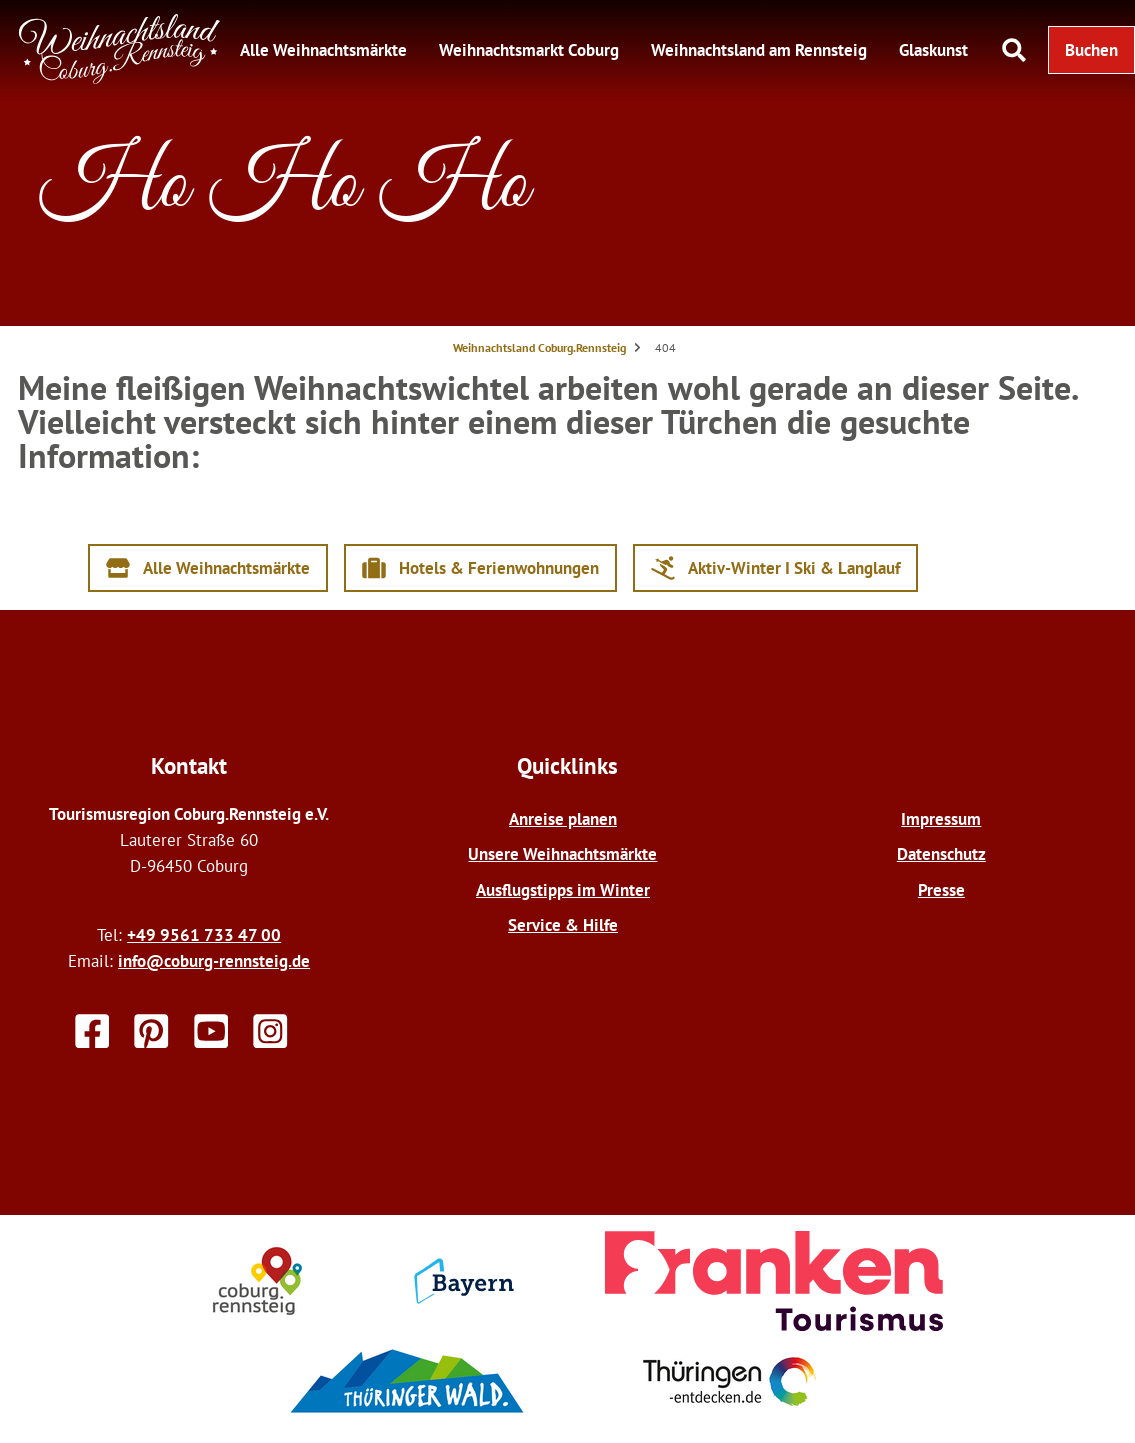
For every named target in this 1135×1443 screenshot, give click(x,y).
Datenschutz (941, 853)
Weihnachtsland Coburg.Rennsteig (539, 347)
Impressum (941, 818)
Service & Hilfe (563, 924)
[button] (1091, 50)
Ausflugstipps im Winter (563, 889)
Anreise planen (563, 818)
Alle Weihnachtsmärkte (323, 49)
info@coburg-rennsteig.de (214, 960)
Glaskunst (933, 49)
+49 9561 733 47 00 (204, 934)
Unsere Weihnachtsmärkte (562, 853)
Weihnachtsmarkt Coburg (529, 49)
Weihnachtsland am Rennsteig (759, 49)
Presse (941, 889)
